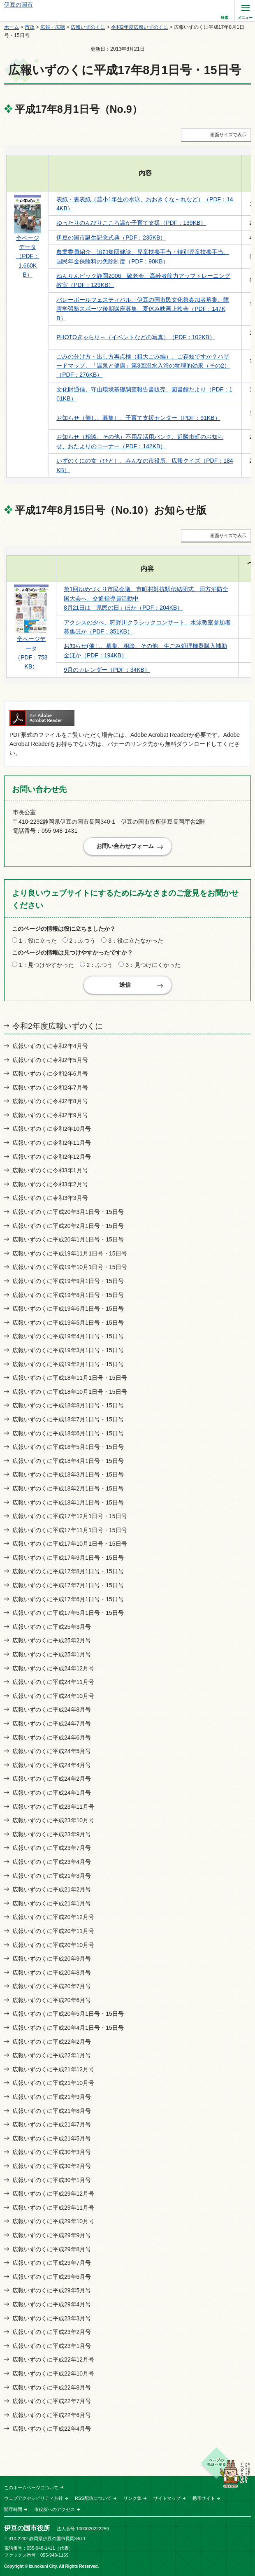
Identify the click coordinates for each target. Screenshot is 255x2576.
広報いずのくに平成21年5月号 (51, 2138)
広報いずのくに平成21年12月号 (53, 2069)
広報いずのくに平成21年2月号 (51, 1889)
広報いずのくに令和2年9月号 (50, 1115)
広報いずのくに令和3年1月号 (50, 1170)
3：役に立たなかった (135, 940)
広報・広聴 (52, 27)
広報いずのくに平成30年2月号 (51, 2166)
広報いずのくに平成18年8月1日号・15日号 (68, 1405)
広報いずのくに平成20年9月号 (51, 1958)
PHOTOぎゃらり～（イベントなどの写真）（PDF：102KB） (135, 337)
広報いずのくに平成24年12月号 (53, 1668)
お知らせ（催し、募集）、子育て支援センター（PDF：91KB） (138, 418)
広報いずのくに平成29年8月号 (51, 2249)
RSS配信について (93, 2498)
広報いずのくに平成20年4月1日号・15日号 (68, 2027)
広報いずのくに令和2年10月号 (51, 1128)
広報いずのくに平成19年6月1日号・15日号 (68, 1308)
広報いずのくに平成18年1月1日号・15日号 (68, 1502)
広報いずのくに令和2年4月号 (50, 1046)
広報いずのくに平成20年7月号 (51, 1986)
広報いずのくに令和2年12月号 (51, 1156)
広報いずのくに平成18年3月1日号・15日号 (68, 1474)
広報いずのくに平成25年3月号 (51, 1626)
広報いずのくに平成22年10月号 (53, 2373)
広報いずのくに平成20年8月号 (51, 1972)
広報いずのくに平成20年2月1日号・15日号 (68, 1226)
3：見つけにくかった (153, 965)
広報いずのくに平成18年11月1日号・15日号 (69, 1377)
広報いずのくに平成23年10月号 (53, 1820)
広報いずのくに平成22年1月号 (51, 2055)
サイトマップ (167, 2498)
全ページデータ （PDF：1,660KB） (27, 256)
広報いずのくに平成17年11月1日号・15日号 (69, 1530)
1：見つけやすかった (46, 965)
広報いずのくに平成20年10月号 (53, 1945)
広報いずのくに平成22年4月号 (51, 2428)
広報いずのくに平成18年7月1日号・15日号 (68, 1419)
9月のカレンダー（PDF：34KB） (107, 669)
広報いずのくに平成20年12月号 (53, 1917)
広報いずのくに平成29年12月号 (53, 2193)
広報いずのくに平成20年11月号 (53, 1931)
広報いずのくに (88, 27)
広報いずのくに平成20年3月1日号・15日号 (68, 1212)
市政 (30, 27)
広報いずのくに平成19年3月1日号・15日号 (68, 1350)
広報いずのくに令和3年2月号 (50, 1184)
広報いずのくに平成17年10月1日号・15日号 (69, 1543)
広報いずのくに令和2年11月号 (51, 1142)
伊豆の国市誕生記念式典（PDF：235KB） (111, 237)
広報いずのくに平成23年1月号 (51, 2346)
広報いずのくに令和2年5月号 (50, 1060)
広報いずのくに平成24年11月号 (53, 1682)
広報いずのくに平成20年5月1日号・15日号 (68, 2013)
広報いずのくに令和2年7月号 (50, 1087)
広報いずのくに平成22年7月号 (51, 2401)
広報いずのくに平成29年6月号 (51, 2276)
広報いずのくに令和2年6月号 (50, 1073)
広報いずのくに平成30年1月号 (51, 2180)
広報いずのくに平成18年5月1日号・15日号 (68, 1447)
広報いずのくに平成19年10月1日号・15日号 (69, 1267)
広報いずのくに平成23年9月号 (51, 1834)
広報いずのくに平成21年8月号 (51, 2111)
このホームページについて (31, 2487)
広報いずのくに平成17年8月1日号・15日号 (68, 1571)
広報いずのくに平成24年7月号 (51, 1723)
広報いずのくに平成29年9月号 (51, 2235)
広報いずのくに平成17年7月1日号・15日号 (68, 1585)
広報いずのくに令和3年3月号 (50, 1198)
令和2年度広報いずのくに (139, 27)
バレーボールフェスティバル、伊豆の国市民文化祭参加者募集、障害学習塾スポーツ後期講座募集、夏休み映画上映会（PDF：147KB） (142, 308)
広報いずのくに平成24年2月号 (51, 1778)
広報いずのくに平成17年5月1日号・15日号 (68, 1612)
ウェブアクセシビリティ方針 (33, 2498)
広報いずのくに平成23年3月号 (51, 2318)
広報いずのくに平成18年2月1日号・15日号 (68, 1488)
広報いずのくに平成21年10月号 (53, 2083)
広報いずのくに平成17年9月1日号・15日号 (68, 1557)
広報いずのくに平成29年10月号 (53, 2221)
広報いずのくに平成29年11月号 (53, 2207)
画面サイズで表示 (228, 134)
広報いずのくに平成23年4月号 (51, 1862)
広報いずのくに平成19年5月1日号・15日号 (68, 1322)
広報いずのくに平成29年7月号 (51, 2262)
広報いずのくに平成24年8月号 (51, 1709)
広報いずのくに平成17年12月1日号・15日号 (69, 1516)
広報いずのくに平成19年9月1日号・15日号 (68, 1281)
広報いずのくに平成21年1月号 (51, 1903)
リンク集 (132, 2498)
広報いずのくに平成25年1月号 (51, 1654)
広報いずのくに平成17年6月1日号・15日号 (68, 1599)
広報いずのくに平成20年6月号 (51, 2000)
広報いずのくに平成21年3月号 (51, 1876)
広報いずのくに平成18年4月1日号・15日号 (68, 1461)
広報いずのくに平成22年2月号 (51, 2041)
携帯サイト (203, 2498)
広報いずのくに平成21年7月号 (51, 2124)
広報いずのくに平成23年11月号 (53, 1806)
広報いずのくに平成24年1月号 (51, 1792)
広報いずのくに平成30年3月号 (51, 2152)
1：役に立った (38, 940)
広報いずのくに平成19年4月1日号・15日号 (68, 1336)
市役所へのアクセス (54, 2509)
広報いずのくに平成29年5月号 (51, 2290)
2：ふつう (83, 940)
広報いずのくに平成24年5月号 (51, 1751)
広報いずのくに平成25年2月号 (51, 1640)
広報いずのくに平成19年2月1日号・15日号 (68, 1364)
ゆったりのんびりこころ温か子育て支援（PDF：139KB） (131, 222)
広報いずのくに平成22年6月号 (51, 2415)
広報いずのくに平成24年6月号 (51, 1737)
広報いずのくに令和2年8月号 (50, 1101)
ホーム (11, 27)
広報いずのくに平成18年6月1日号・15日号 (68, 1433)
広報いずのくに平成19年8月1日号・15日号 (68, 1295)
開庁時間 (13, 2509)
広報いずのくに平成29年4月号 (51, 2304)
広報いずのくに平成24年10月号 (53, 1696)
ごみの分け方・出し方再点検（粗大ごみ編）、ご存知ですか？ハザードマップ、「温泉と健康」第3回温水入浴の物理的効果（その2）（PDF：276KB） (143, 365)
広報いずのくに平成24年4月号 (51, 1765)
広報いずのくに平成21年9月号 (51, 2097)
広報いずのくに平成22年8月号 (51, 2387)
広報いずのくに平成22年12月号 (53, 2359)
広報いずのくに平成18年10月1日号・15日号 (69, 1391)
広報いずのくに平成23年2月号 (51, 2332)
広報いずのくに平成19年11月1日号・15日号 (69, 1253)
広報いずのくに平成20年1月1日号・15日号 (68, 1239)
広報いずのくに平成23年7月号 (51, 1848)
